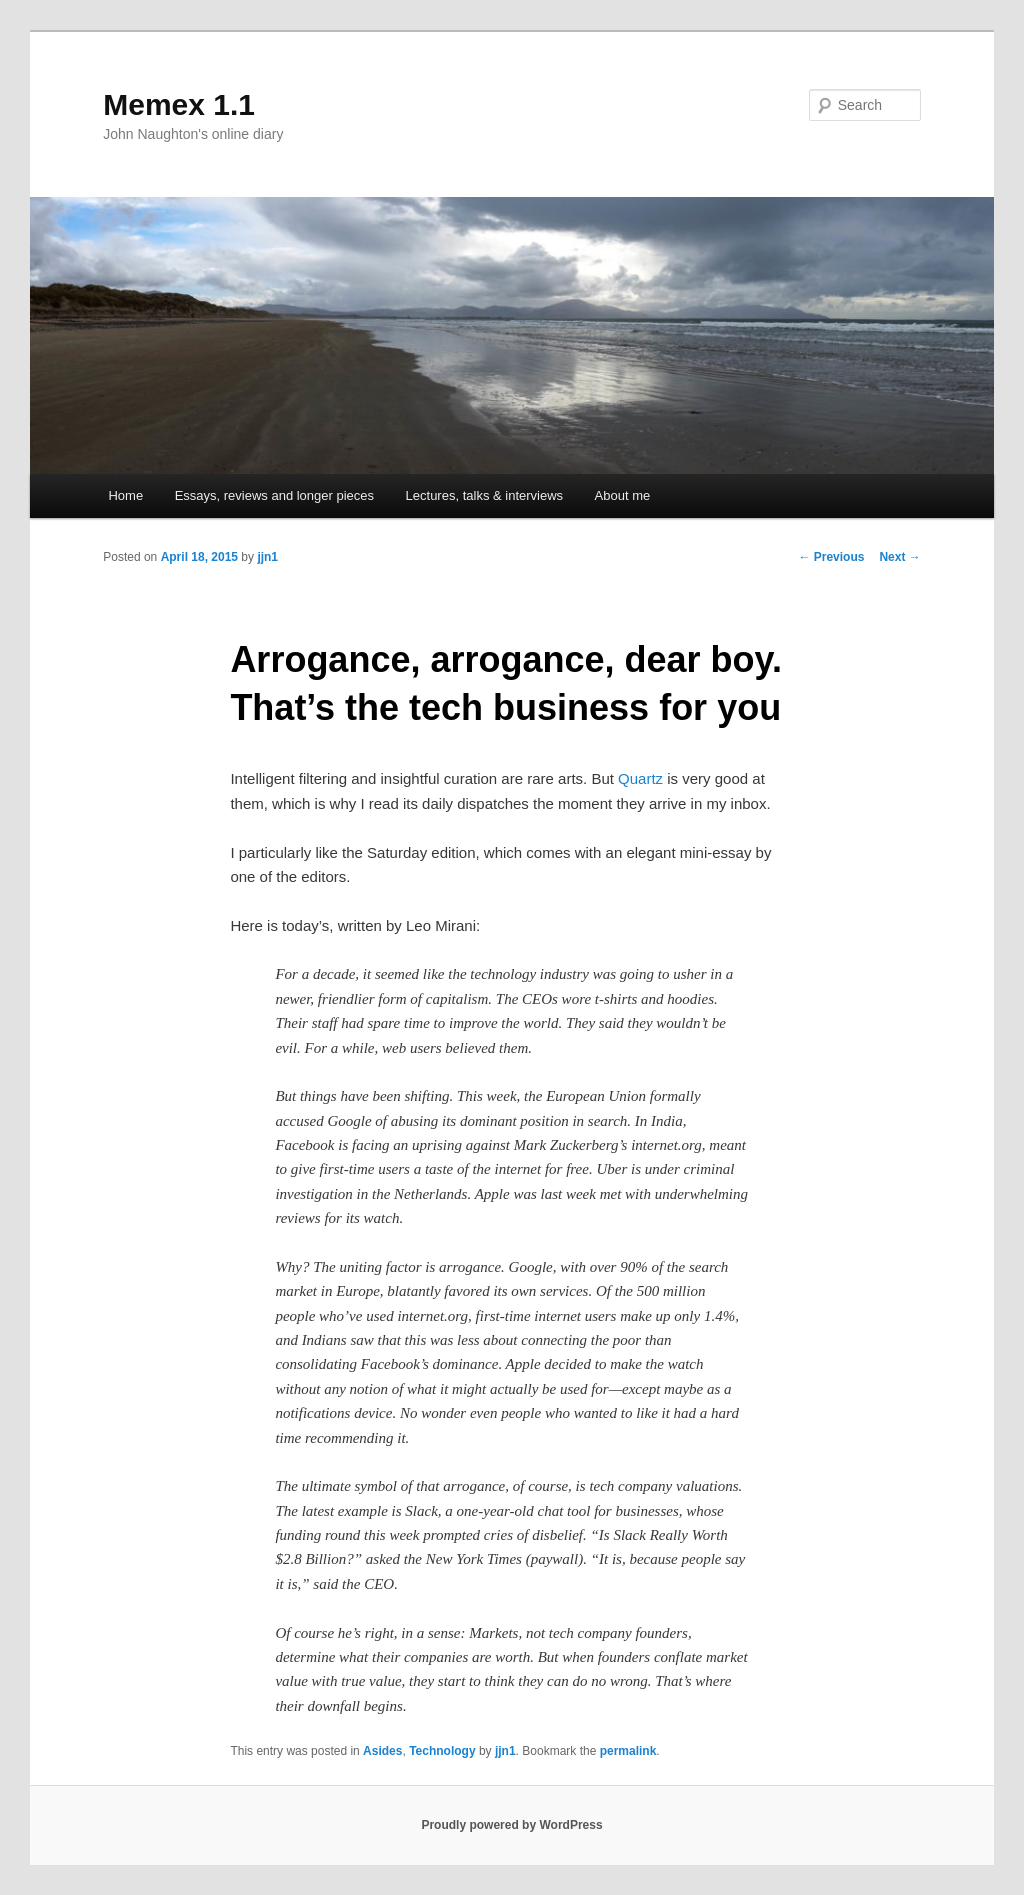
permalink (628, 1751)
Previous (831, 557)
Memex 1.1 (179, 104)
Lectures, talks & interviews (485, 495)
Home (125, 495)
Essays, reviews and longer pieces (274, 495)
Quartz (640, 778)
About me (623, 495)
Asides (382, 1751)
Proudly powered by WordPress (511, 1825)
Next (899, 557)
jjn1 (267, 557)
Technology (442, 1751)
